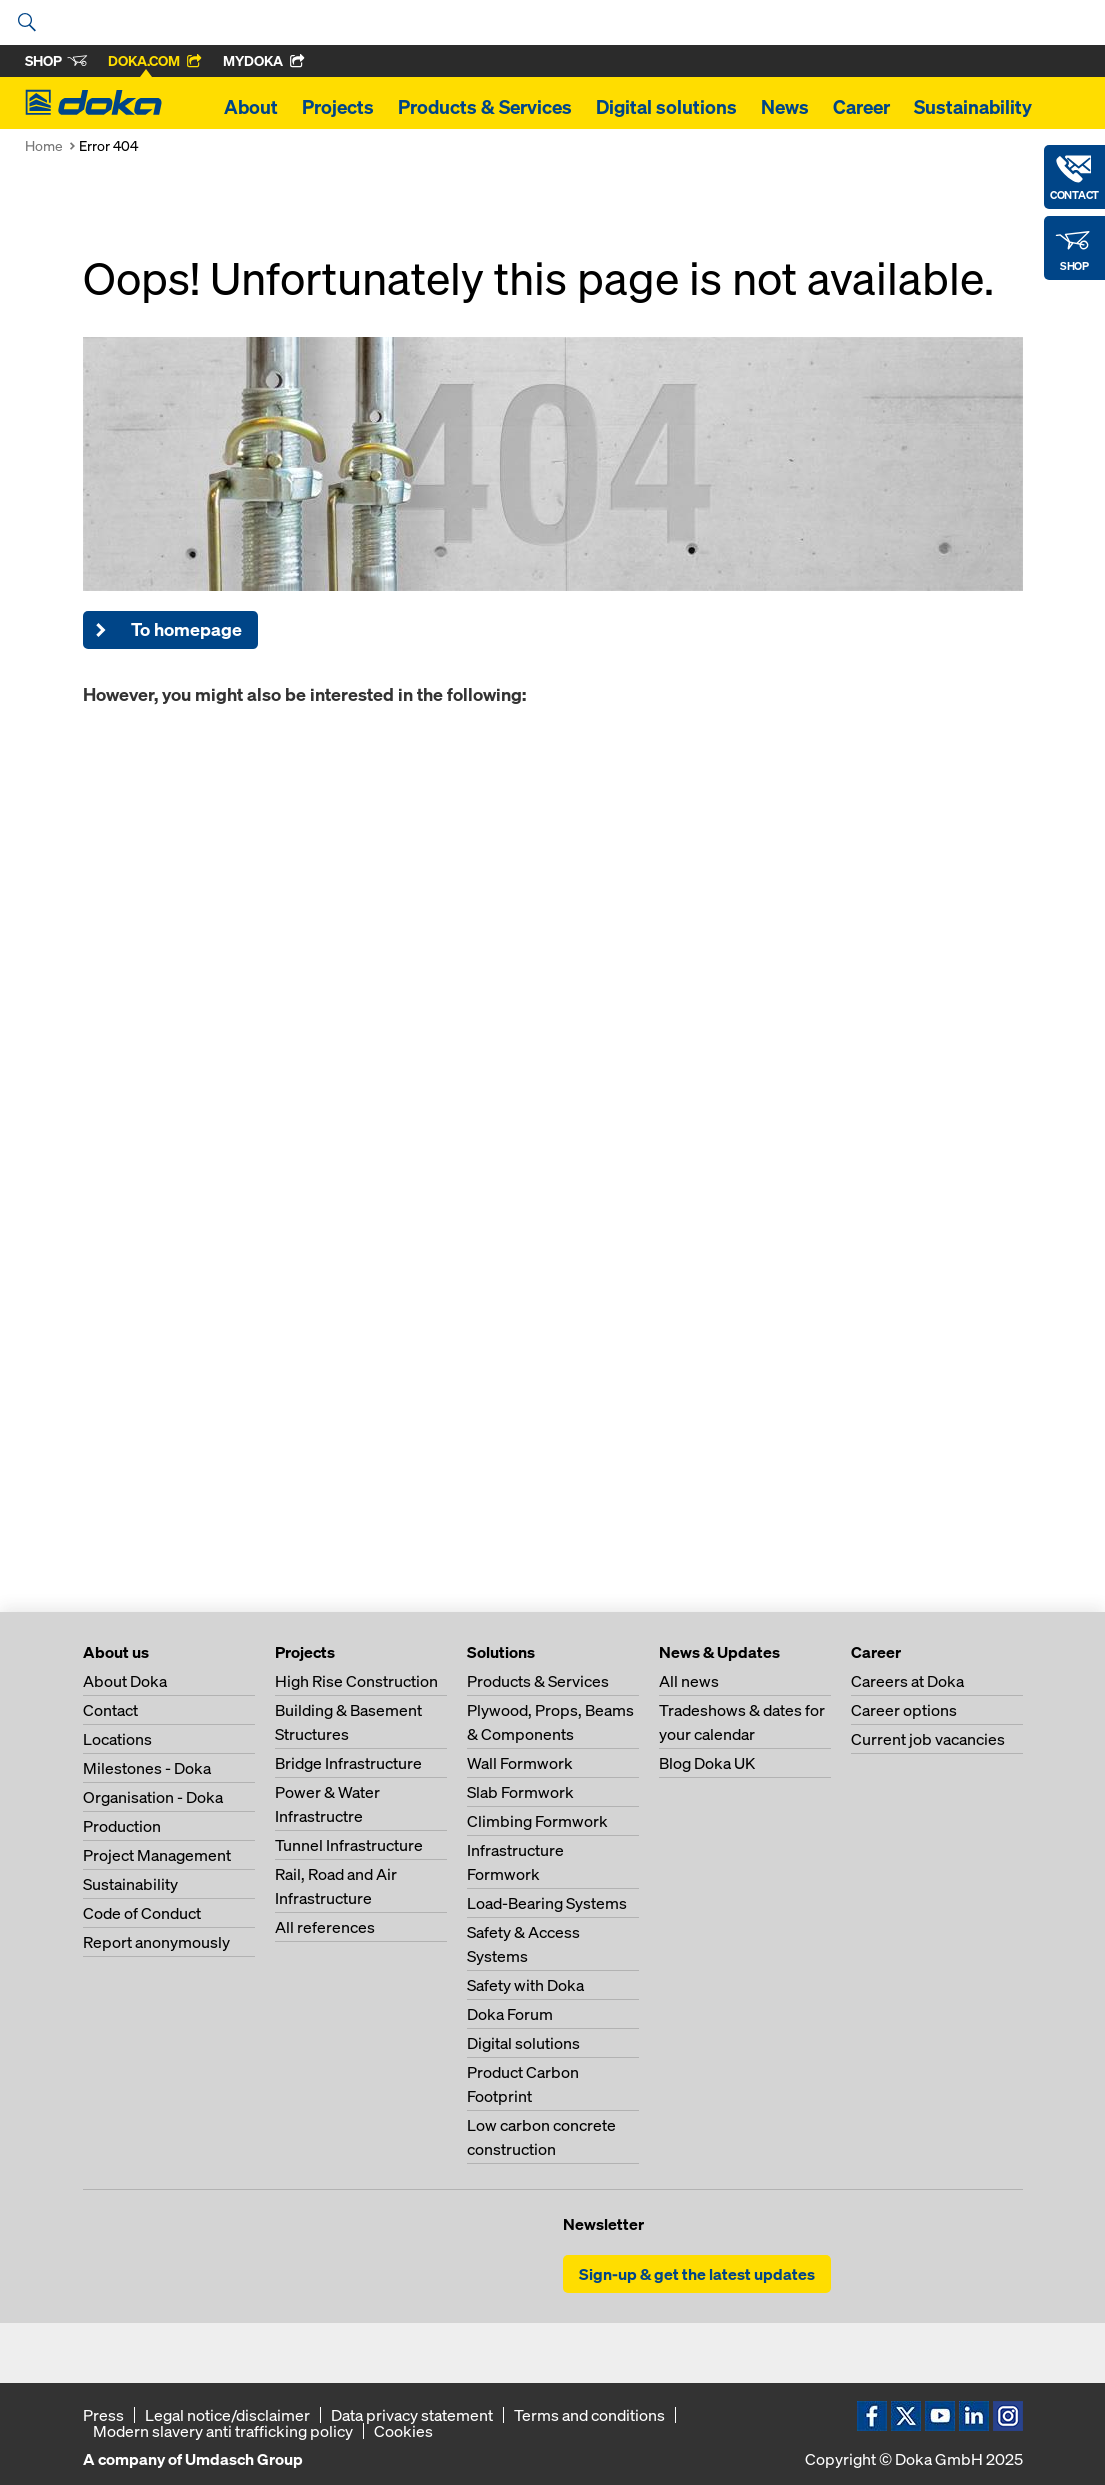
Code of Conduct (142, 1913)
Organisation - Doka (153, 1797)
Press (103, 2415)
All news (689, 1681)
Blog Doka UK (707, 1763)
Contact (110, 1710)
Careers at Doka (907, 1681)
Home (44, 145)
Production (122, 1826)
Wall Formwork (520, 1763)
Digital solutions (666, 107)
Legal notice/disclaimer (227, 2415)
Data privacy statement (412, 2415)
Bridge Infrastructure (348, 1763)
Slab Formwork (520, 1792)
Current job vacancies (928, 1739)
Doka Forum (510, 2014)
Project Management (157, 1855)
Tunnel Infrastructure (349, 1845)
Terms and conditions (589, 2415)
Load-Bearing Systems (547, 1903)
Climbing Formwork (537, 1821)
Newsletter (603, 2224)
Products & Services (485, 107)
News (785, 107)
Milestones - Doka (147, 1768)
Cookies (403, 2431)
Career (861, 107)
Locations (117, 1739)
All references (325, 1927)
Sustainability (973, 107)
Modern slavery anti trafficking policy (223, 2431)
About (251, 107)
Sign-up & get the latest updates (697, 2274)
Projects (338, 107)
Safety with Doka (525, 1985)
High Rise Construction (356, 1681)
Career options (904, 1710)
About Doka (125, 1681)
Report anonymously (156, 1942)
